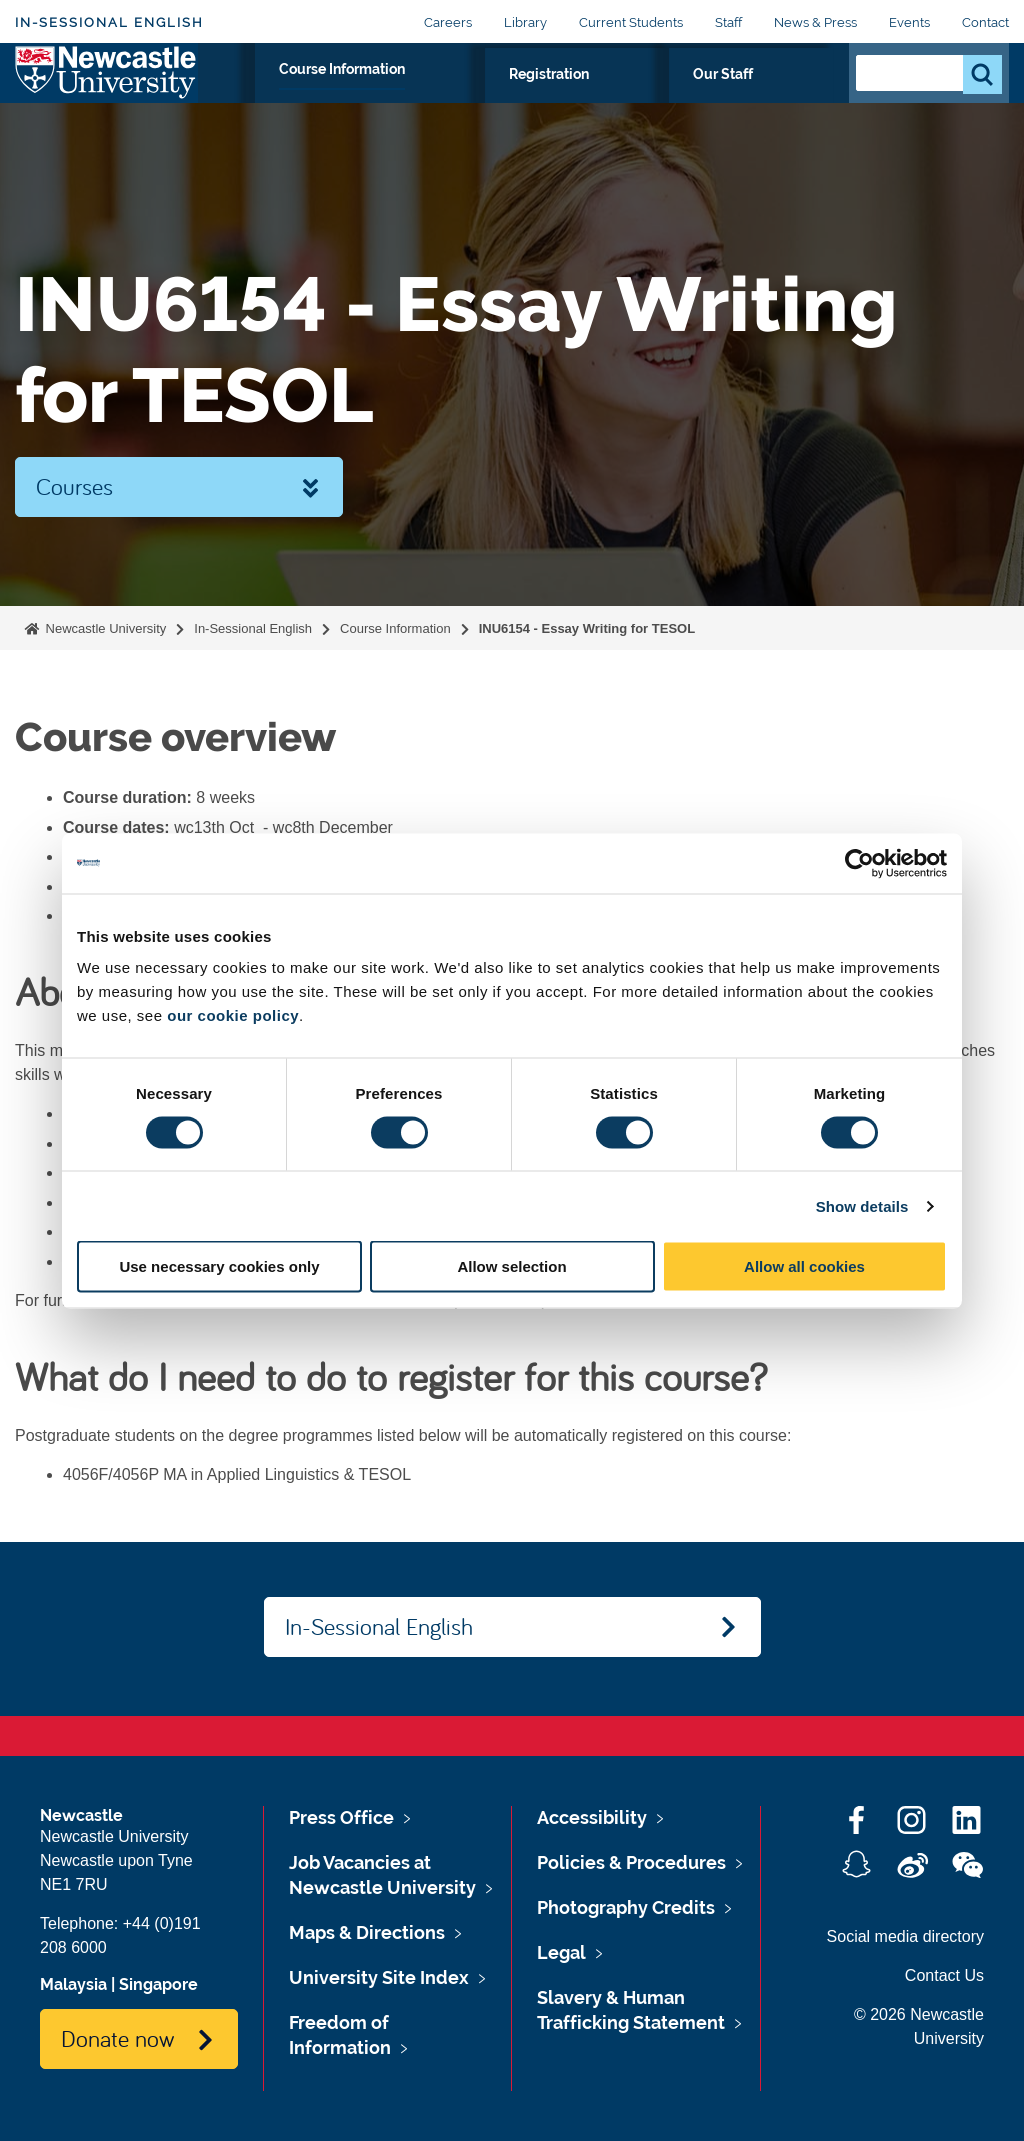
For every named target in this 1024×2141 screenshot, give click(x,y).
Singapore (158, 1984)
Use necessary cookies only (219, 1266)
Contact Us (944, 1975)
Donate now (117, 2038)
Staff (728, 22)
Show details (862, 1205)
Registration (669, 97)
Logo (106, 92)
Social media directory (905, 1936)
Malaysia (73, 1984)
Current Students (631, 22)
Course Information (515, 97)
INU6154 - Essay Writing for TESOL (587, 628)
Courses (74, 486)
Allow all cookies (804, 1266)
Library (525, 22)
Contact (985, 22)
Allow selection (511, 1266)
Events (909, 22)
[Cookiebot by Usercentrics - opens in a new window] (859, 863)
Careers (448, 22)
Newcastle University (104, 628)
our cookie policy (233, 1015)
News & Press (815, 22)
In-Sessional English (109, 22)
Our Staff (782, 97)
